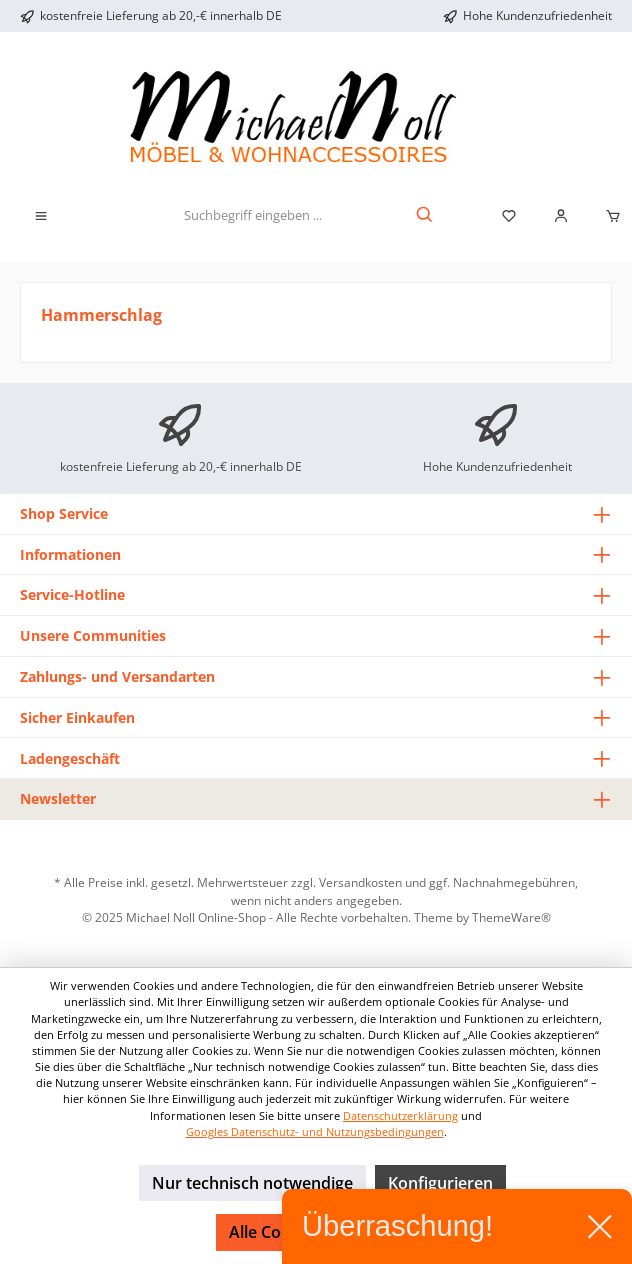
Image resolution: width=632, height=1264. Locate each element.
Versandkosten (360, 882)
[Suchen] (425, 216)
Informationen (70, 554)
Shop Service (64, 513)
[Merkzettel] (509, 216)
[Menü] (41, 216)
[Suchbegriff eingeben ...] (253, 216)
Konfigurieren (440, 1183)
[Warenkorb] (607, 216)
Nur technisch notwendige (252, 1183)
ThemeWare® (511, 917)
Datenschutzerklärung (400, 1115)
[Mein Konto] (561, 216)
